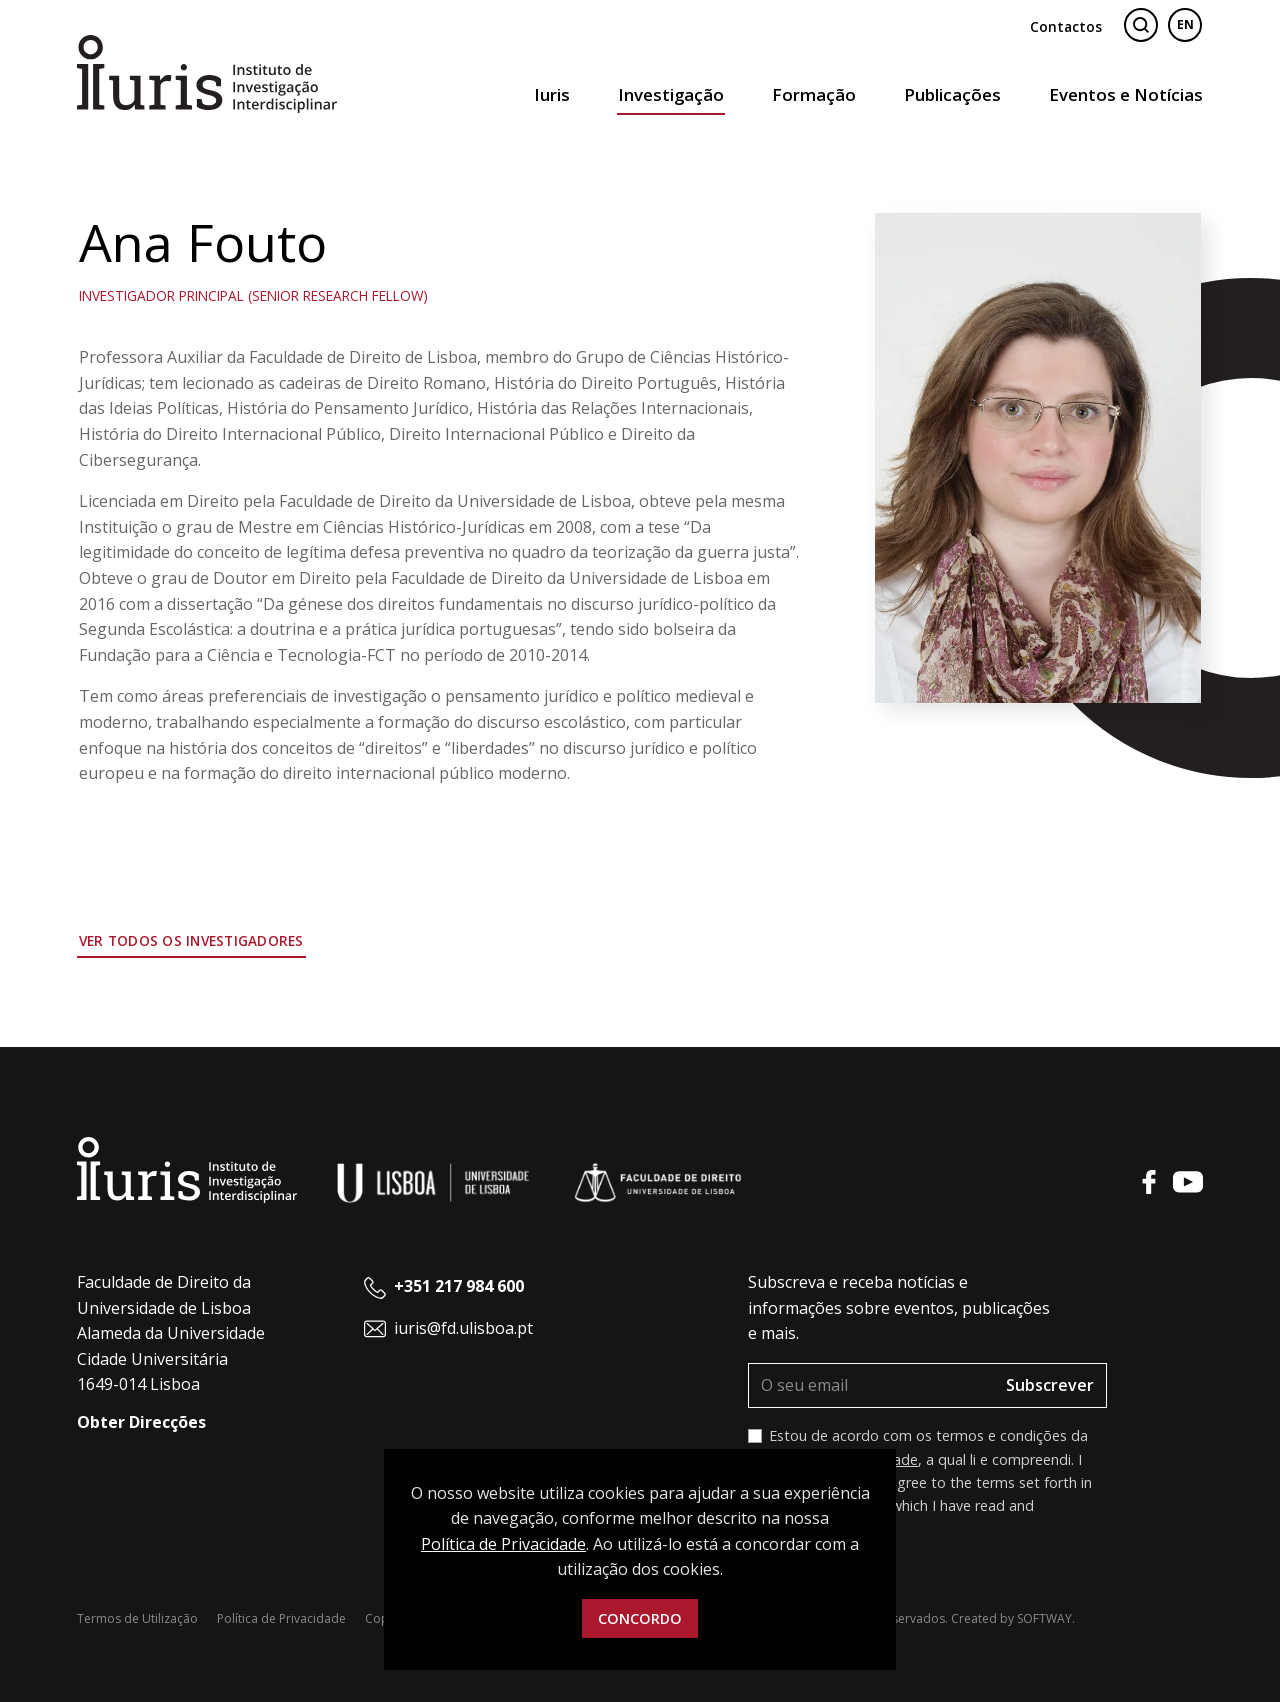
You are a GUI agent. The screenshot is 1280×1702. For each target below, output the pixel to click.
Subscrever (1050, 1385)
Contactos (1066, 26)
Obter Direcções (141, 1422)
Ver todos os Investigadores (191, 940)
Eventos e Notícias (1126, 94)
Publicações (952, 94)
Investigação (671, 94)
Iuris (552, 94)
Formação (814, 94)
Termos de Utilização (137, 1618)
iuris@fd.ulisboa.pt (463, 1328)
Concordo (640, 1618)
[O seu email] (871, 1386)
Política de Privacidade (281, 1618)
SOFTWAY (1044, 1618)
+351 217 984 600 (459, 1286)
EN (1185, 24)
